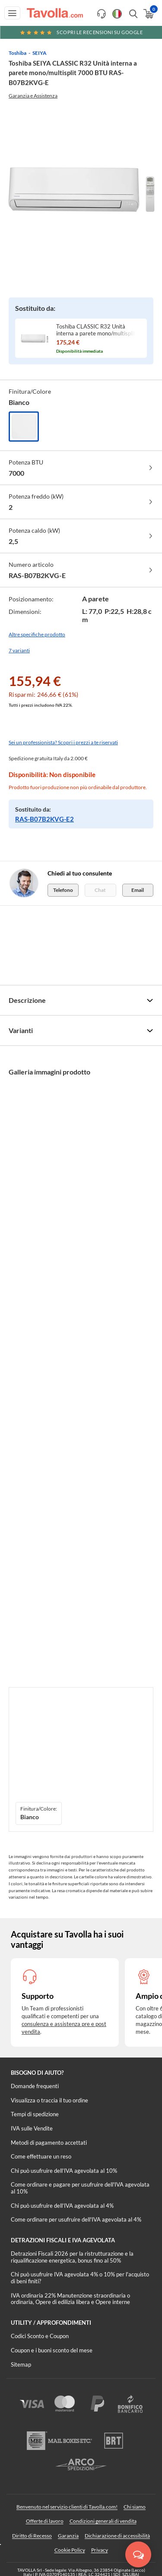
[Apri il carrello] (148, 14)
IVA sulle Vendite (32, 2128)
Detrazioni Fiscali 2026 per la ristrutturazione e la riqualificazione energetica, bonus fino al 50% (72, 2257)
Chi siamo (135, 2506)
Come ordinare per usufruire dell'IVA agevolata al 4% (76, 2219)
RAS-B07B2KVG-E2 (44, 819)
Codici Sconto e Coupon (40, 2336)
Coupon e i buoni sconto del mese (51, 2350)
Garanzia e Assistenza (33, 95)
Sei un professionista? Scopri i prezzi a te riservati (63, 742)
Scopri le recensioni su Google (81, 32)
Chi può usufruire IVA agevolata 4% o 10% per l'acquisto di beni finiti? (80, 2278)
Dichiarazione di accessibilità (117, 2535)
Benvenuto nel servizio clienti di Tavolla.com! (67, 2506)
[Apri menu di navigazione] (12, 12)
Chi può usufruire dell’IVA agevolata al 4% (62, 2205)
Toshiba (17, 53)
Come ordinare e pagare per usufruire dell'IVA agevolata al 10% (80, 2188)
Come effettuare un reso (41, 2156)
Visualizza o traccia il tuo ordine (49, 2100)
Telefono (63, 890)
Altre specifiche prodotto (37, 634)
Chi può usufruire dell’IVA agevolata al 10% (64, 2170)
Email (137, 890)
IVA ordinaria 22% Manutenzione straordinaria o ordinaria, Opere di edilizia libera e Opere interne (70, 2299)
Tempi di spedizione (35, 2114)
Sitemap (21, 2364)
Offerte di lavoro (45, 2521)
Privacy (99, 2550)
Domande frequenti (35, 2086)
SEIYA (39, 53)
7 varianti (19, 650)
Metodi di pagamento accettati (49, 2142)
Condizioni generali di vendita (103, 2521)
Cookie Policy (69, 2550)
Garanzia (68, 2535)
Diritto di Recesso (32, 2535)
